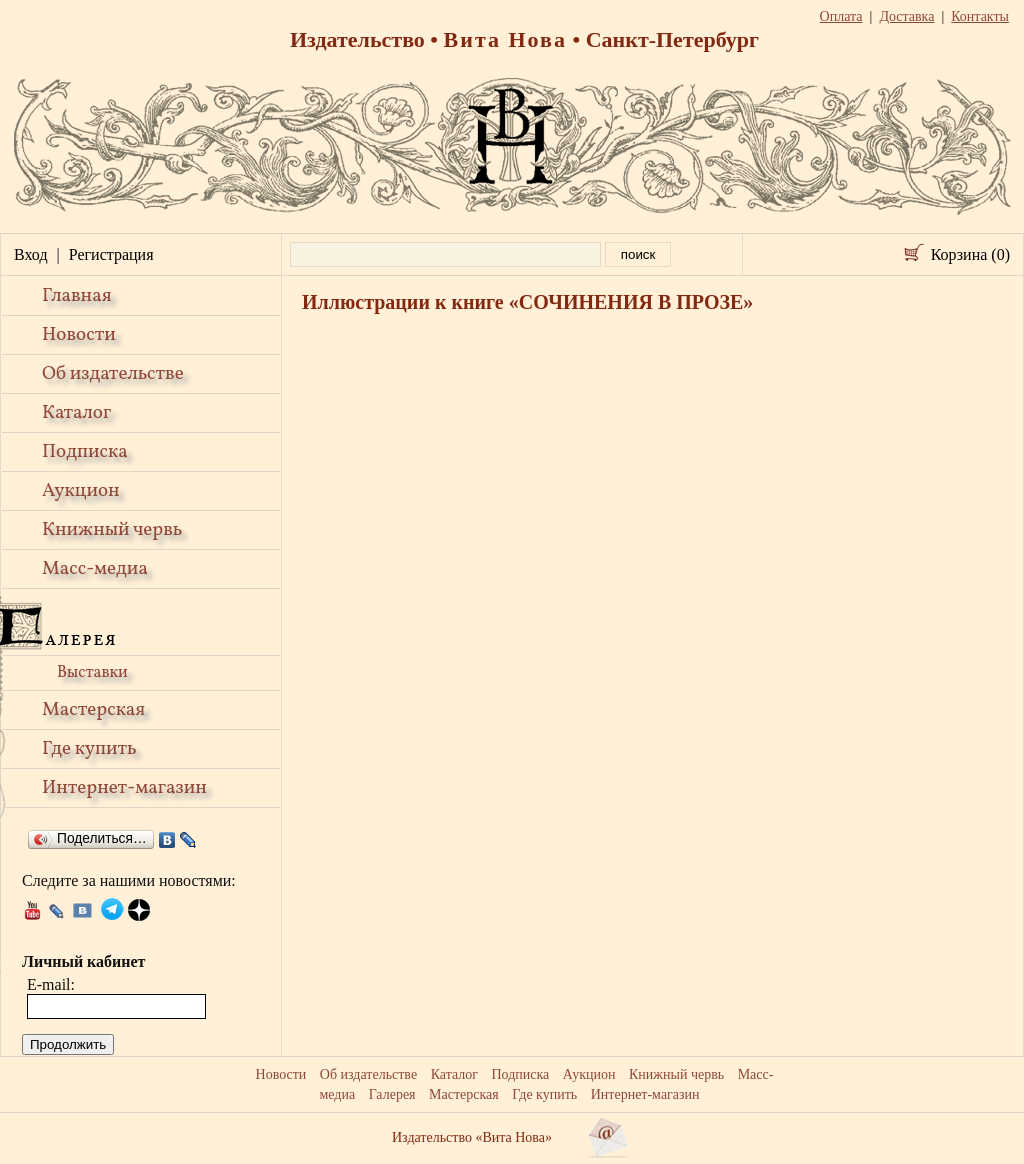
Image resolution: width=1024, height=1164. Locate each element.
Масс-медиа (95, 569)
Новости (79, 335)
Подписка (85, 452)
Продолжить (68, 1044)
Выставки (92, 673)
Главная (77, 296)
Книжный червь (112, 530)
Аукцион (81, 491)
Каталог (76, 413)
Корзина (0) (970, 254)
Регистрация (111, 254)
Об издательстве (113, 374)
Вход (31, 254)
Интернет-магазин (124, 788)
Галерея (392, 1094)
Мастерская (93, 710)
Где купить (89, 749)
